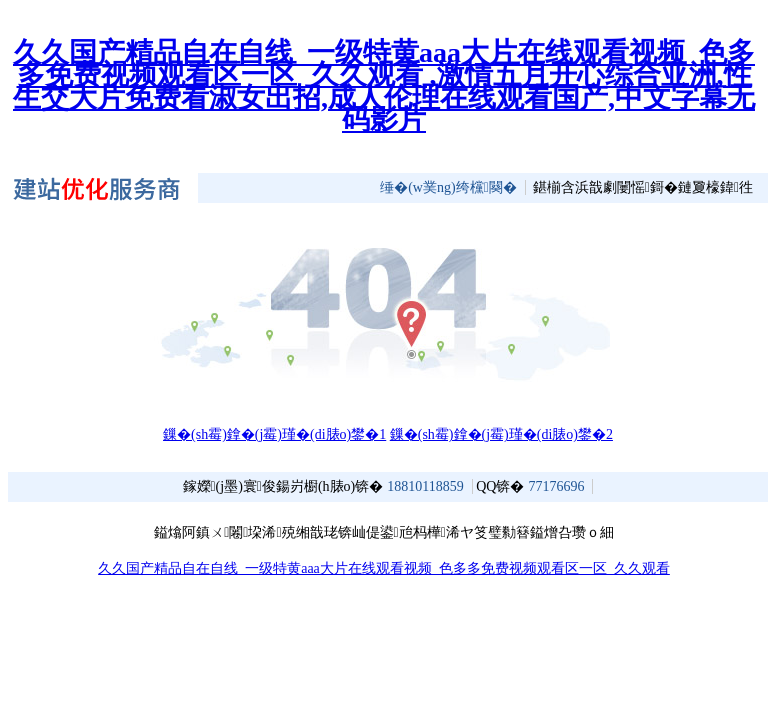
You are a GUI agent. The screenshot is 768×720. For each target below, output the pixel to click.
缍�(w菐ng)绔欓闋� (448, 187)
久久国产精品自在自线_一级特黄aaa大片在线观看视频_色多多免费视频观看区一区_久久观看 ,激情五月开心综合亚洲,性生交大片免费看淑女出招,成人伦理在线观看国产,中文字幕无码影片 (384, 86)
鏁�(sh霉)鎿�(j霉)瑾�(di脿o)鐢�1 (274, 434)
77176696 (556, 486)
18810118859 (425, 486)
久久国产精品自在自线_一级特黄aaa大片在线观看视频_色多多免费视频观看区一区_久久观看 (384, 568)
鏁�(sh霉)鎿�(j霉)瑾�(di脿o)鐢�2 (501, 434)
